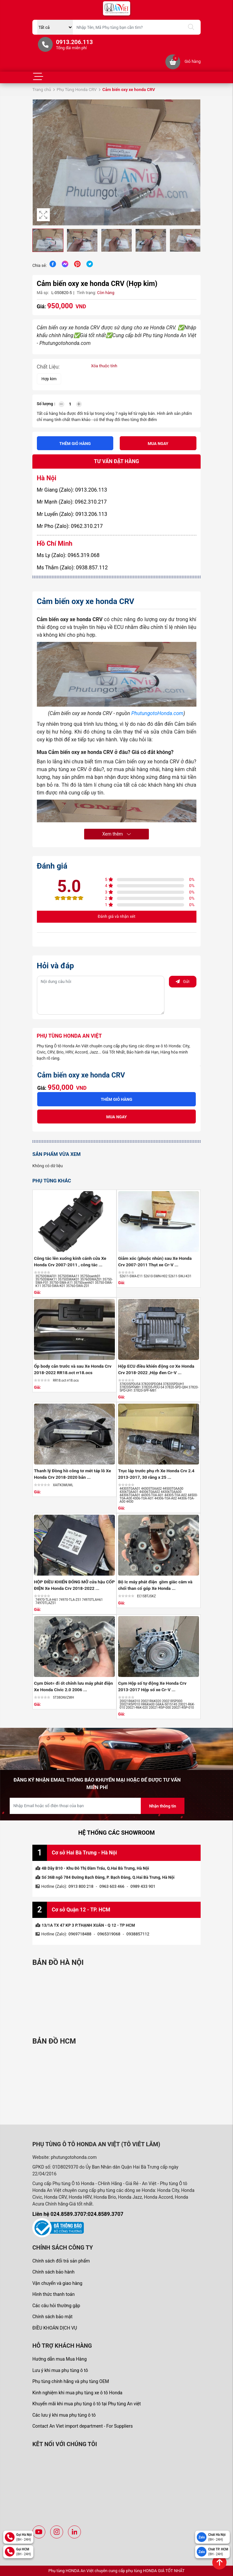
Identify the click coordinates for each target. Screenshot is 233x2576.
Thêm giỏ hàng (75, 443)
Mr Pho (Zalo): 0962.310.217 (70, 526)
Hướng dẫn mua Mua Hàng (59, 2359)
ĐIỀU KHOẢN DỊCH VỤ (54, 2328)
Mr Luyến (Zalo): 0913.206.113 (72, 514)
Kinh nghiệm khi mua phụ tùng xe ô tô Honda (77, 2392)
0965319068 (108, 1934)
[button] (194, 162)
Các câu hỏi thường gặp (56, 2305)
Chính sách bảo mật (52, 2316)
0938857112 (138, 1934)
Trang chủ (41, 89)
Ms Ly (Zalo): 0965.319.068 (68, 555)
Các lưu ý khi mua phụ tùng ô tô (64, 2415)
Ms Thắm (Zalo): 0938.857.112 (72, 567)
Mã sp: (43, 292)
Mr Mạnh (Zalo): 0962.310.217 (72, 502)
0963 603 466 (111, 1886)
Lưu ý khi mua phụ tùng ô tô (60, 2370)
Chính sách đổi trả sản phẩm (61, 2260)
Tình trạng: (86, 292)
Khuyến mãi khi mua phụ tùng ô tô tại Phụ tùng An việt (86, 2403)
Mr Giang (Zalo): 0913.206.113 (72, 490)
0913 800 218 (81, 1886)
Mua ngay (158, 443)
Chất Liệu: (48, 367)
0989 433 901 (142, 1886)
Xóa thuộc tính (104, 365)
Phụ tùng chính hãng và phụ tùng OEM (70, 2381)
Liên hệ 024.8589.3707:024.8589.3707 (77, 2214)
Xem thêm (116, 834)
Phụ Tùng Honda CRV (77, 89)
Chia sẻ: (39, 265)
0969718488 (80, 1934)
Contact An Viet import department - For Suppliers (82, 2426)
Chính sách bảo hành (53, 2271)
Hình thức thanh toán (53, 2294)
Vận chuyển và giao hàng (57, 2283)
